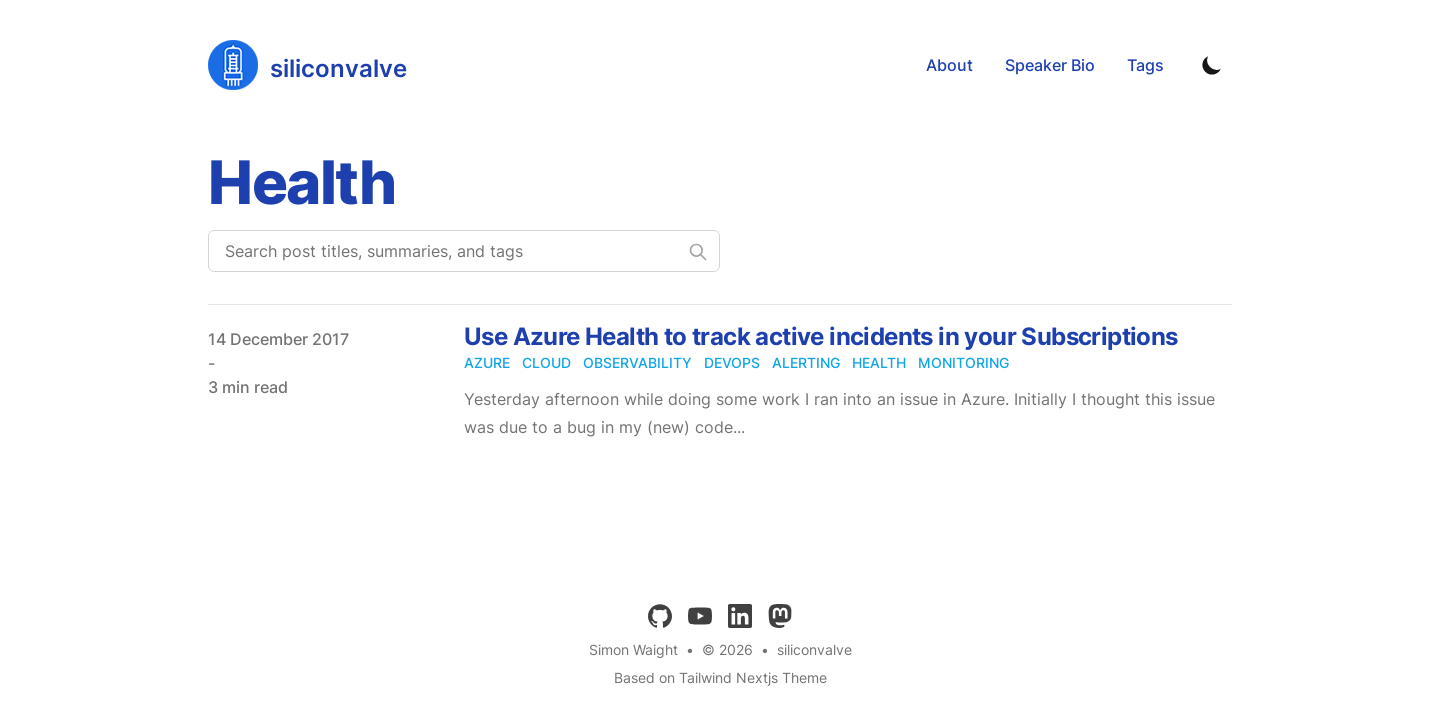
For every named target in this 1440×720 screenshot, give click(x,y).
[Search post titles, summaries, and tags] (464, 251)
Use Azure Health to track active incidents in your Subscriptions (821, 336)
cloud (546, 362)
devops (732, 362)
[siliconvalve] (307, 65)
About (949, 65)
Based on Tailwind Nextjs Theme (720, 677)
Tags (1145, 65)
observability (637, 362)
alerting (806, 362)
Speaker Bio (1050, 65)
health (879, 362)
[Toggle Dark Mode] (1212, 65)
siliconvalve (814, 649)
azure (487, 362)
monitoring (963, 362)
